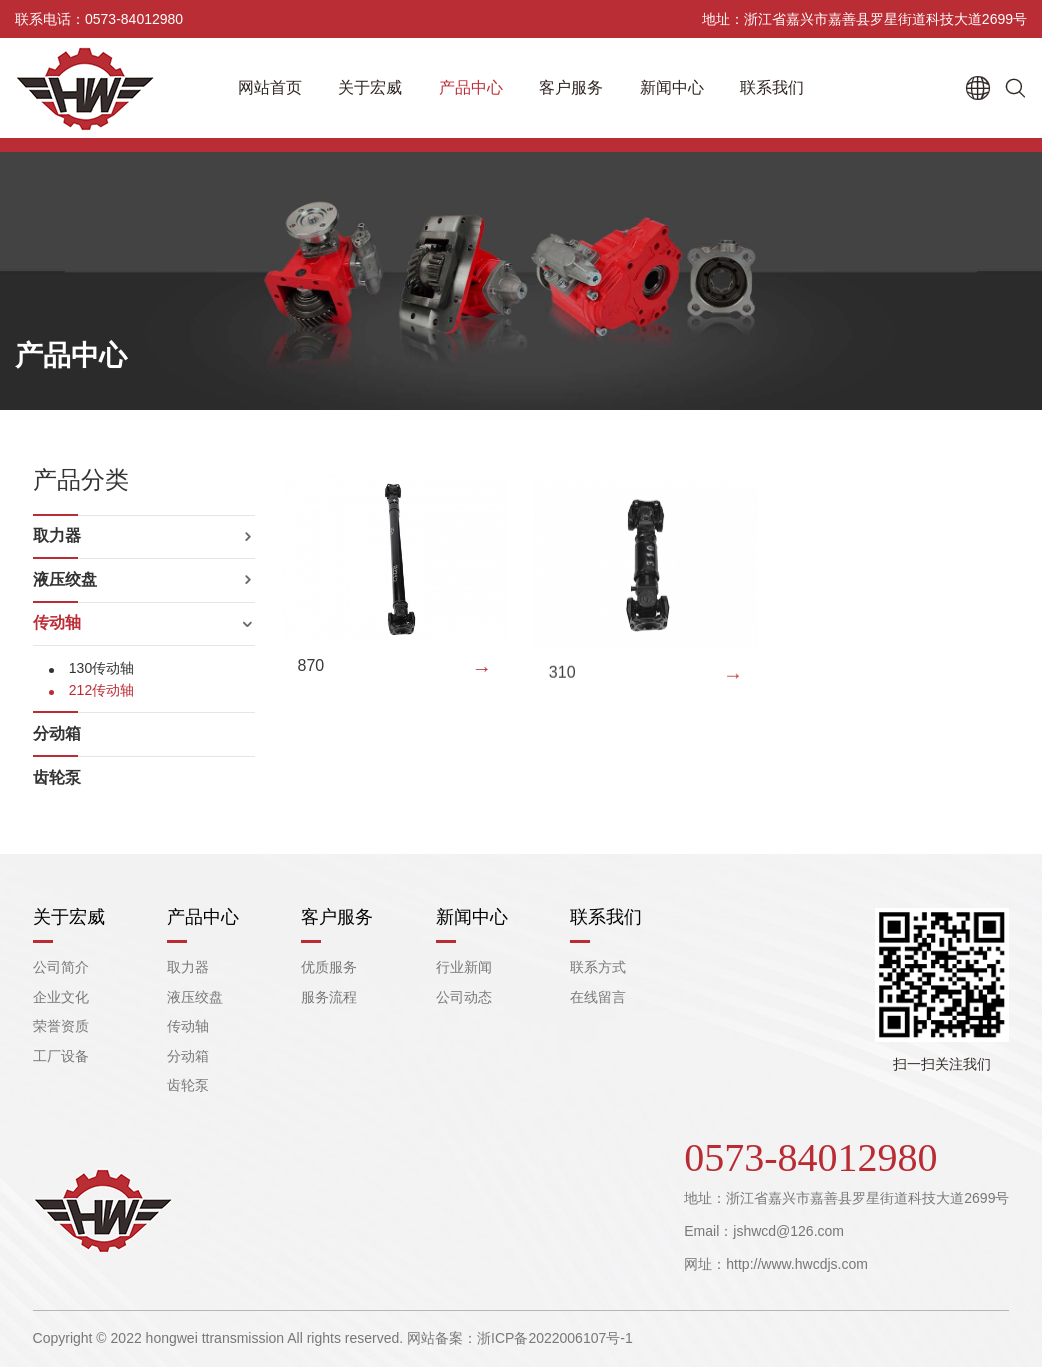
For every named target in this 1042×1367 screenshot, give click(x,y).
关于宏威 (370, 87)
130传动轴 (101, 668)
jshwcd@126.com (788, 1231)
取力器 (57, 535)
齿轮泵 (57, 777)
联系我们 (772, 87)
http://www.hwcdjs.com (797, 1264)
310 (562, 689)
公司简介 (61, 967)
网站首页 (270, 87)
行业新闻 (464, 967)
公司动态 (464, 997)
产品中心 (471, 87)
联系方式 (598, 967)
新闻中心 (672, 87)
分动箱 (57, 733)
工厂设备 (61, 1056)
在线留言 (598, 997)
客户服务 (571, 87)
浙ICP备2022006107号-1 (555, 1338)
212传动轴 (101, 690)
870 (311, 677)
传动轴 (57, 622)
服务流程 (329, 997)
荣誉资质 (61, 1026)
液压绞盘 (65, 579)
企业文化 (61, 997)
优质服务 (329, 967)
